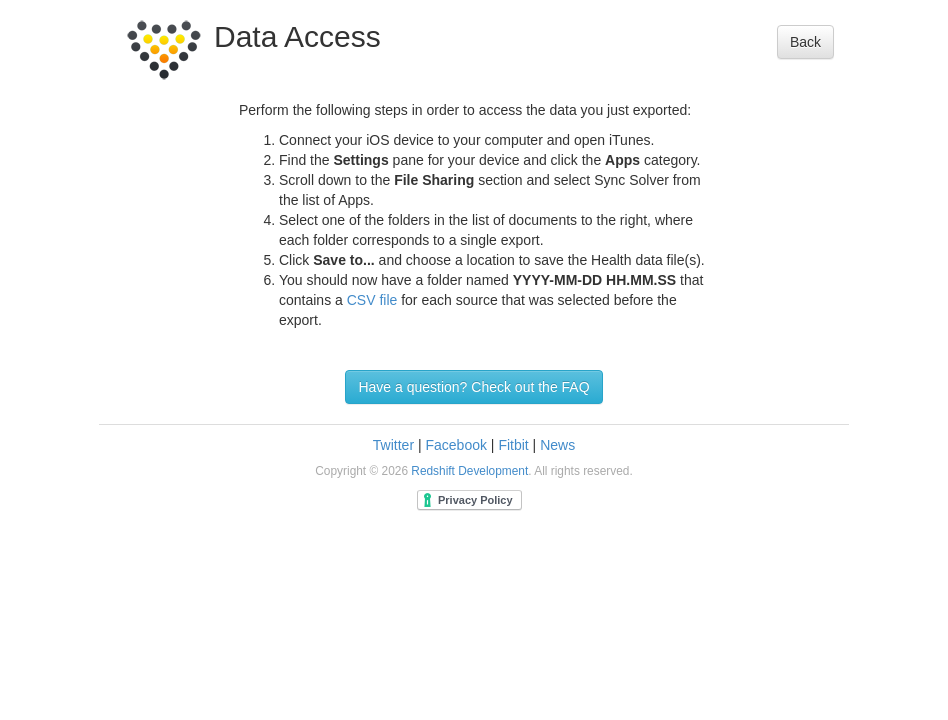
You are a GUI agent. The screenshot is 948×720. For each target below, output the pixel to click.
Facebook (455, 445)
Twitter (393, 445)
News (557, 445)
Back (805, 42)
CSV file (372, 300)
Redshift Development (469, 471)
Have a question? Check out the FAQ (473, 387)
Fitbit (513, 445)
